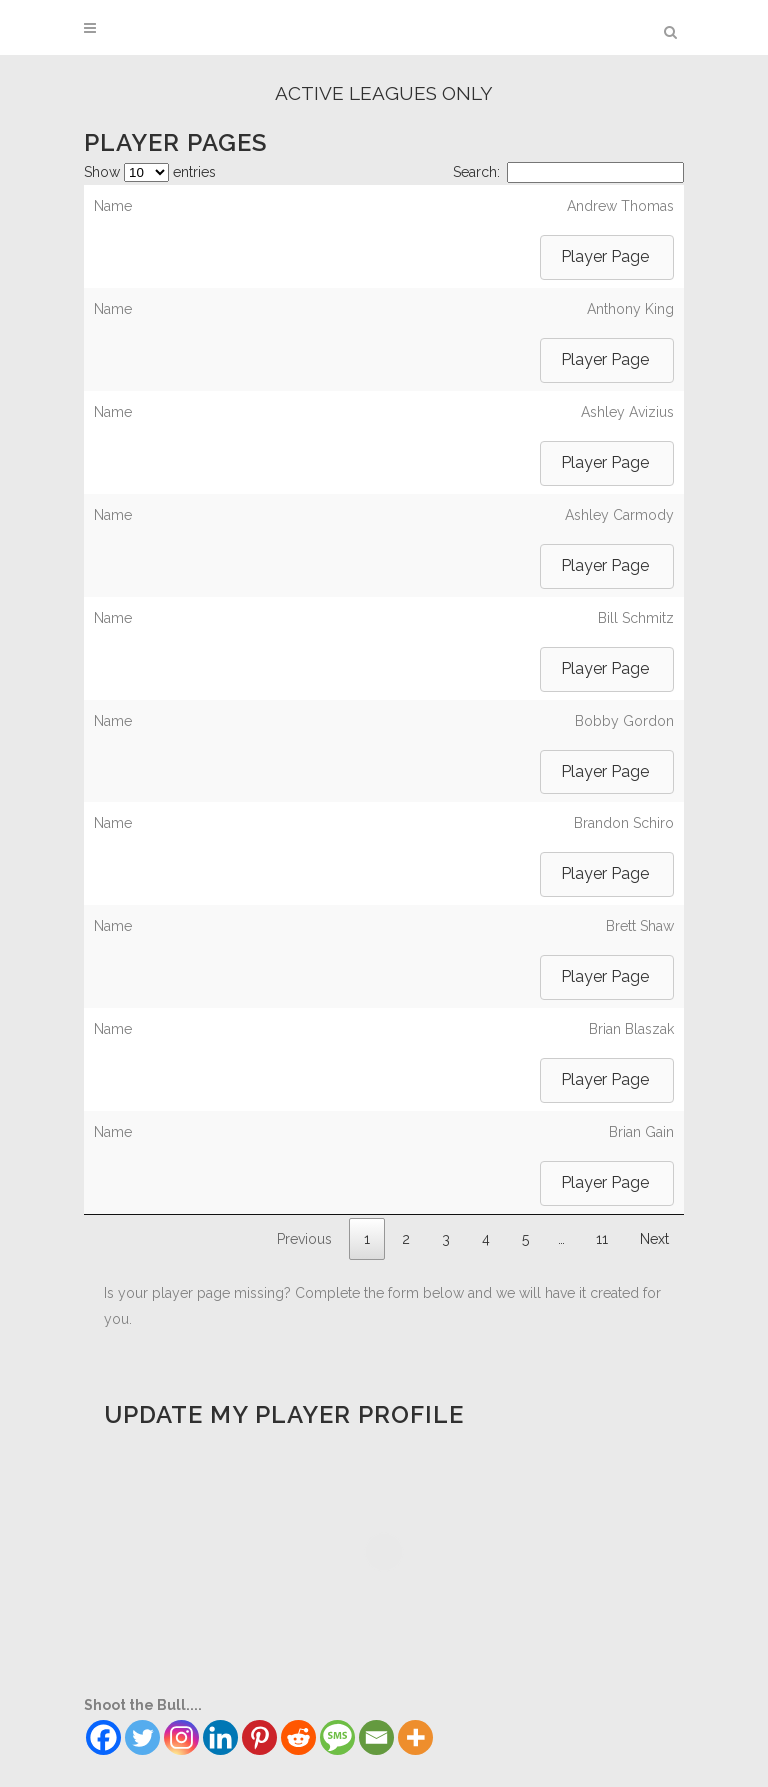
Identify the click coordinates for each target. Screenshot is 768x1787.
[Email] (376, 1737)
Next (654, 1239)
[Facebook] (103, 1737)
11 (602, 1239)
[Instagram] (181, 1737)
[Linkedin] (220, 1737)
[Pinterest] (259, 1737)
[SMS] (337, 1737)
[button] (607, 257)
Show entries (150, 172)
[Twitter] (142, 1737)
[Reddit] (298, 1737)
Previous (304, 1239)
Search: (568, 172)
